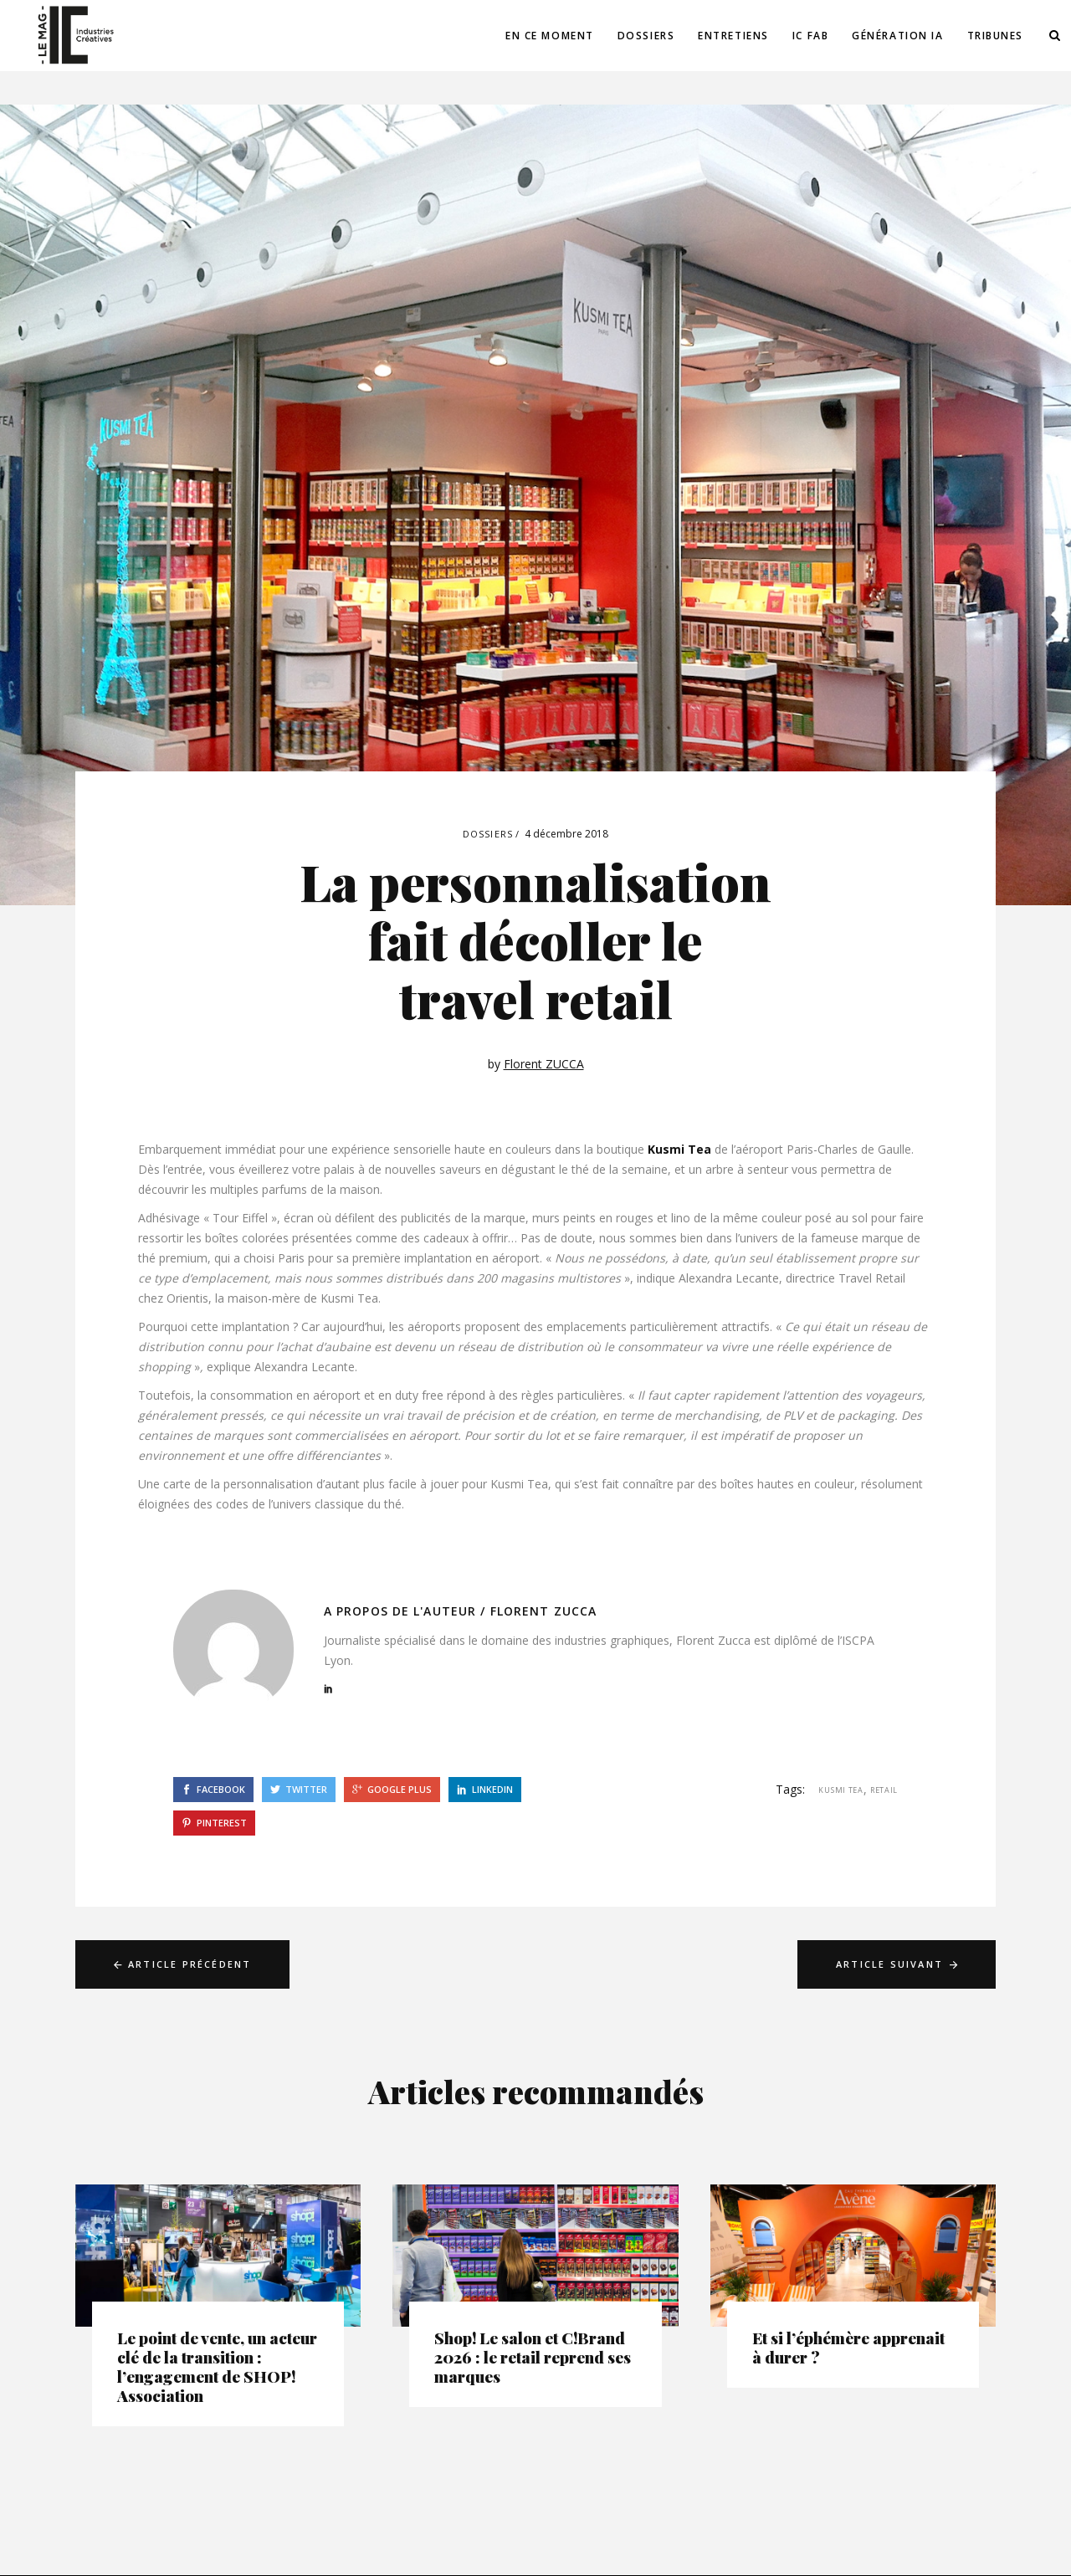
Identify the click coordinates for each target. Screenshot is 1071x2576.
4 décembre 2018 (566, 834)
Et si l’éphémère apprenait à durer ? (848, 2347)
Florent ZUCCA (544, 1064)
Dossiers (488, 833)
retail (884, 1790)
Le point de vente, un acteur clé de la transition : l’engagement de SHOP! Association (217, 2366)
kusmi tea (840, 1790)
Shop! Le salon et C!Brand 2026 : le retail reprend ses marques (532, 2357)
